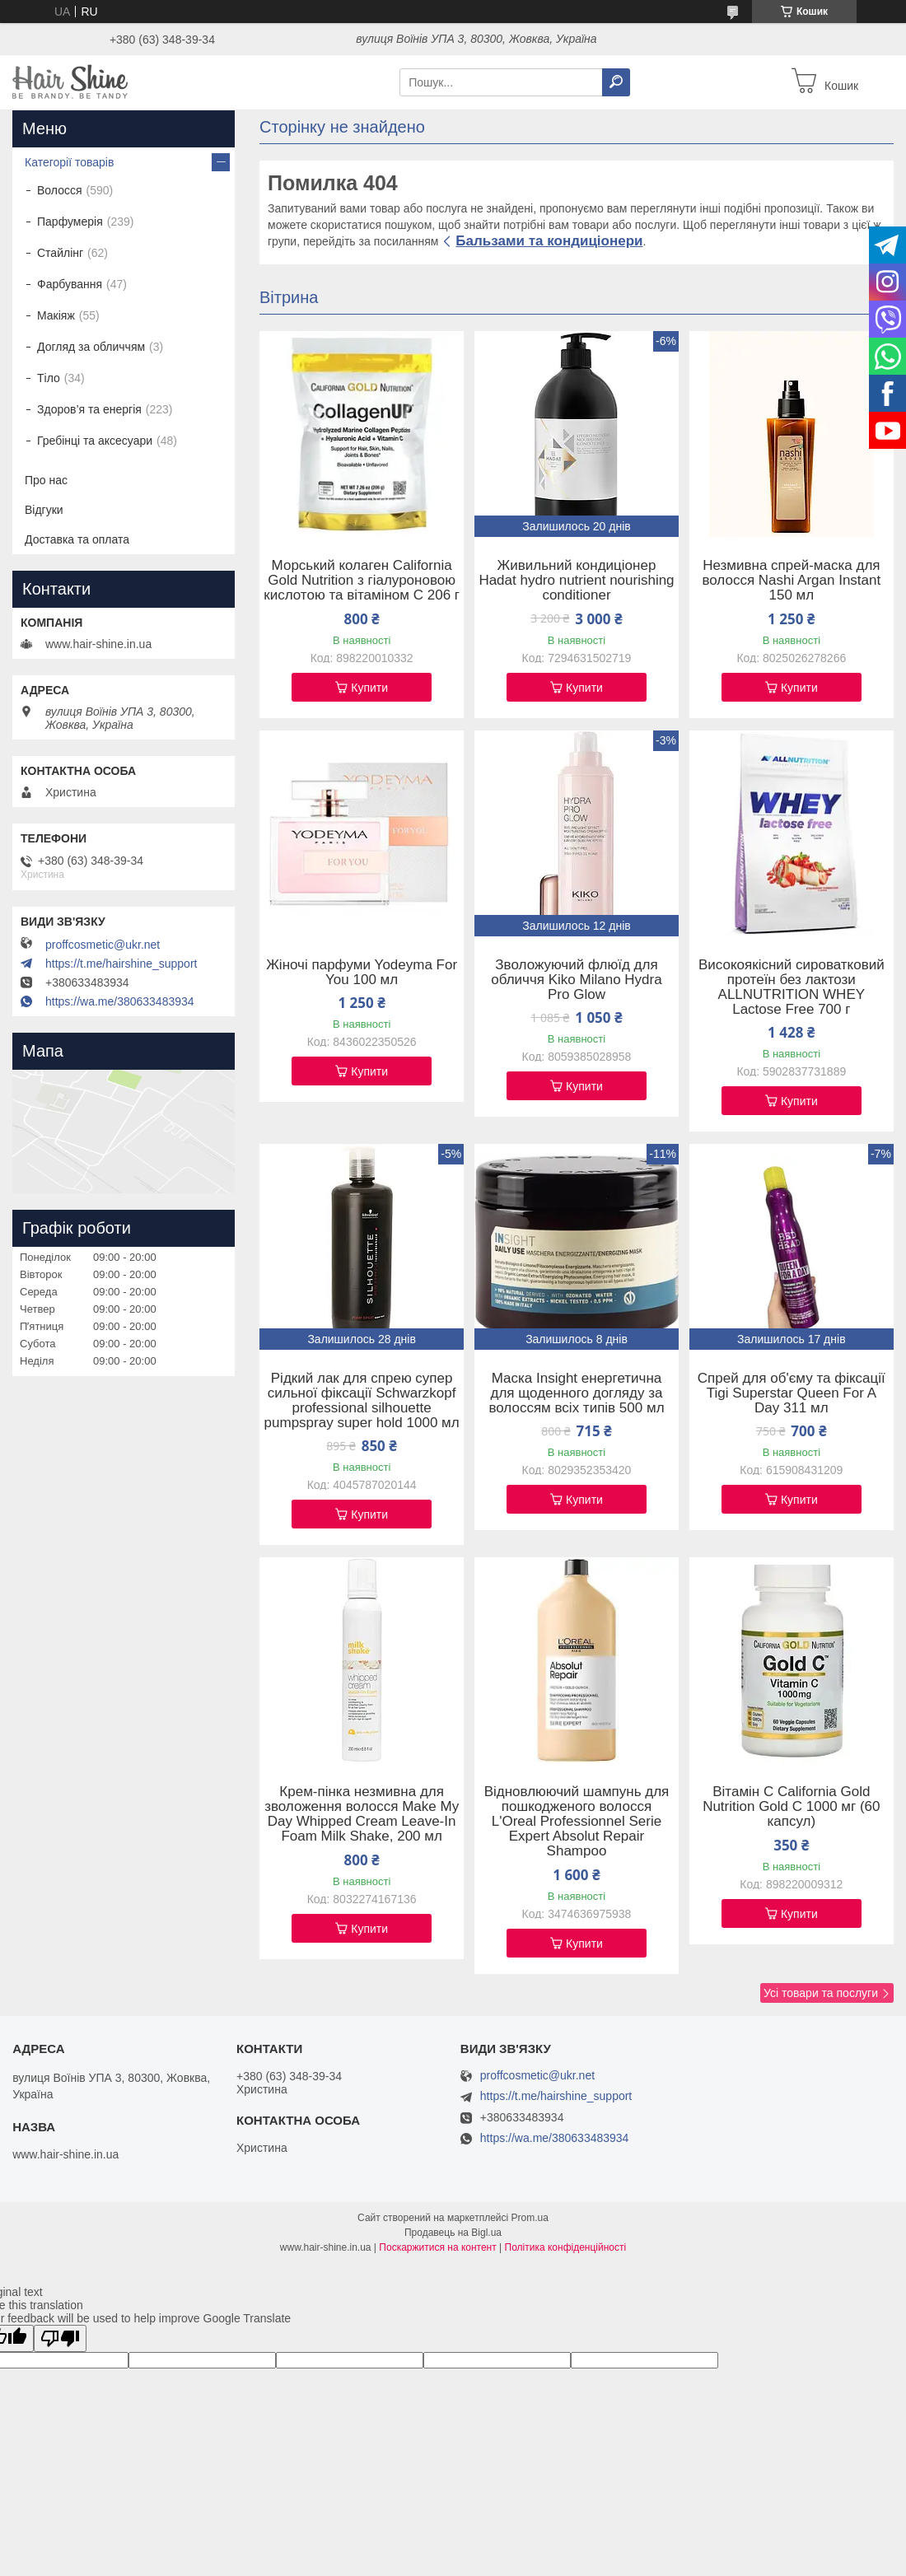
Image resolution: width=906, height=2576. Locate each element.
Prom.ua (530, 2218)
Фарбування (69, 284)
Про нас (46, 480)
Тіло (48, 378)
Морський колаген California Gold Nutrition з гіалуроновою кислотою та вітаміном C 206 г (362, 580)
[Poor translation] (60, 2338)
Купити (369, 687)
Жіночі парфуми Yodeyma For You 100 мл (361, 972)
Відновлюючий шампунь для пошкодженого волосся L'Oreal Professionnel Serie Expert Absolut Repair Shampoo (577, 1822)
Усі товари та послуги (821, 1993)
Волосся (59, 190)
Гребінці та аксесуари (94, 440)
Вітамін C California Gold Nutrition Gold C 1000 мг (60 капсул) (791, 1807)
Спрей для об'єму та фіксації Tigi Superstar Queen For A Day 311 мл (791, 1393)
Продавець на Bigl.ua (453, 2232)
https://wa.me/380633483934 (119, 1001)
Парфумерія (70, 221)
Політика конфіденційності (566, 2247)
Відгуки (44, 509)
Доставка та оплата (77, 539)
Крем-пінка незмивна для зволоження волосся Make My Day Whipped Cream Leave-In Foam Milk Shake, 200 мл (361, 1814)
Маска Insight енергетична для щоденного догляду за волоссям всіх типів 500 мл (576, 1393)
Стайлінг (60, 252)
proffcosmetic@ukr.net (102, 944)
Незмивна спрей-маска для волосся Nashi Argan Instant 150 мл (791, 580)
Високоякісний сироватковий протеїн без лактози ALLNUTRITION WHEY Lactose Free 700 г (791, 987)
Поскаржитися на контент (437, 2247)
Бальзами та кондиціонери (548, 241)
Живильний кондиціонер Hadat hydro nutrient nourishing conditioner (576, 580)
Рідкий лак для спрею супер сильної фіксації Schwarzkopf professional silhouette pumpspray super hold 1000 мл (362, 1400)
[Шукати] (616, 82)
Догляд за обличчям (91, 346)
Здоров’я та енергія (89, 409)
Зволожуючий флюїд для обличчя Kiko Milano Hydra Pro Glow (576, 980)
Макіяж (56, 315)
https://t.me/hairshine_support (121, 963)
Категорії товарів (69, 162)
